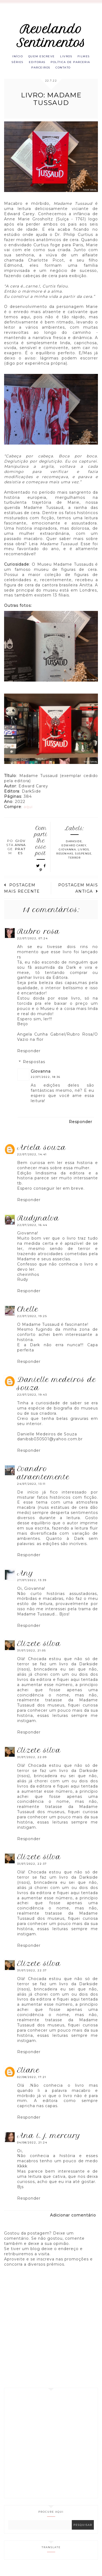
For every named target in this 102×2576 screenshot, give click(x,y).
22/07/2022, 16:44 (32, 1236)
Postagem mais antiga (78, 899)
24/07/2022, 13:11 (31, 1495)
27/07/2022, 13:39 (32, 1591)
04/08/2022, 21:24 (32, 2153)
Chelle (27, 1320)
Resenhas (64, 864)
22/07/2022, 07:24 (32, 949)
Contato (51, 78)
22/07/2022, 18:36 (45, 1088)
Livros (77, 57)
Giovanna (67, 860)
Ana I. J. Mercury (49, 2147)
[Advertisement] (51, 2454)
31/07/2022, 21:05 (31, 1661)
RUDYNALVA (38, 1229)
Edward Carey (73, 856)
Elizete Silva (39, 1655)
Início (23, 57)
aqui (28, 817)
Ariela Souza (41, 1158)
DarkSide (74, 852)
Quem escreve (50, 57)
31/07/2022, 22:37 (32, 1875)
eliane (28, 2081)
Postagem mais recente (22, 899)
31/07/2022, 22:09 (32, 1768)
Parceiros (76, 71)
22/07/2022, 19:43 (32, 1406)
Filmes (29, 64)
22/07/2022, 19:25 (32, 1327)
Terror (74, 869)
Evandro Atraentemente (43, 1484)
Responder (29, 1062)
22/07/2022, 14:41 (32, 1165)
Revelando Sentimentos (51, 36)
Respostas (34, 1073)
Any (25, 1584)
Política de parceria (37, 71)
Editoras (70, 64)
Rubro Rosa (38, 943)
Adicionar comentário (73, 2226)
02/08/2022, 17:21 (31, 2088)
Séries (48, 64)
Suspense (83, 864)
